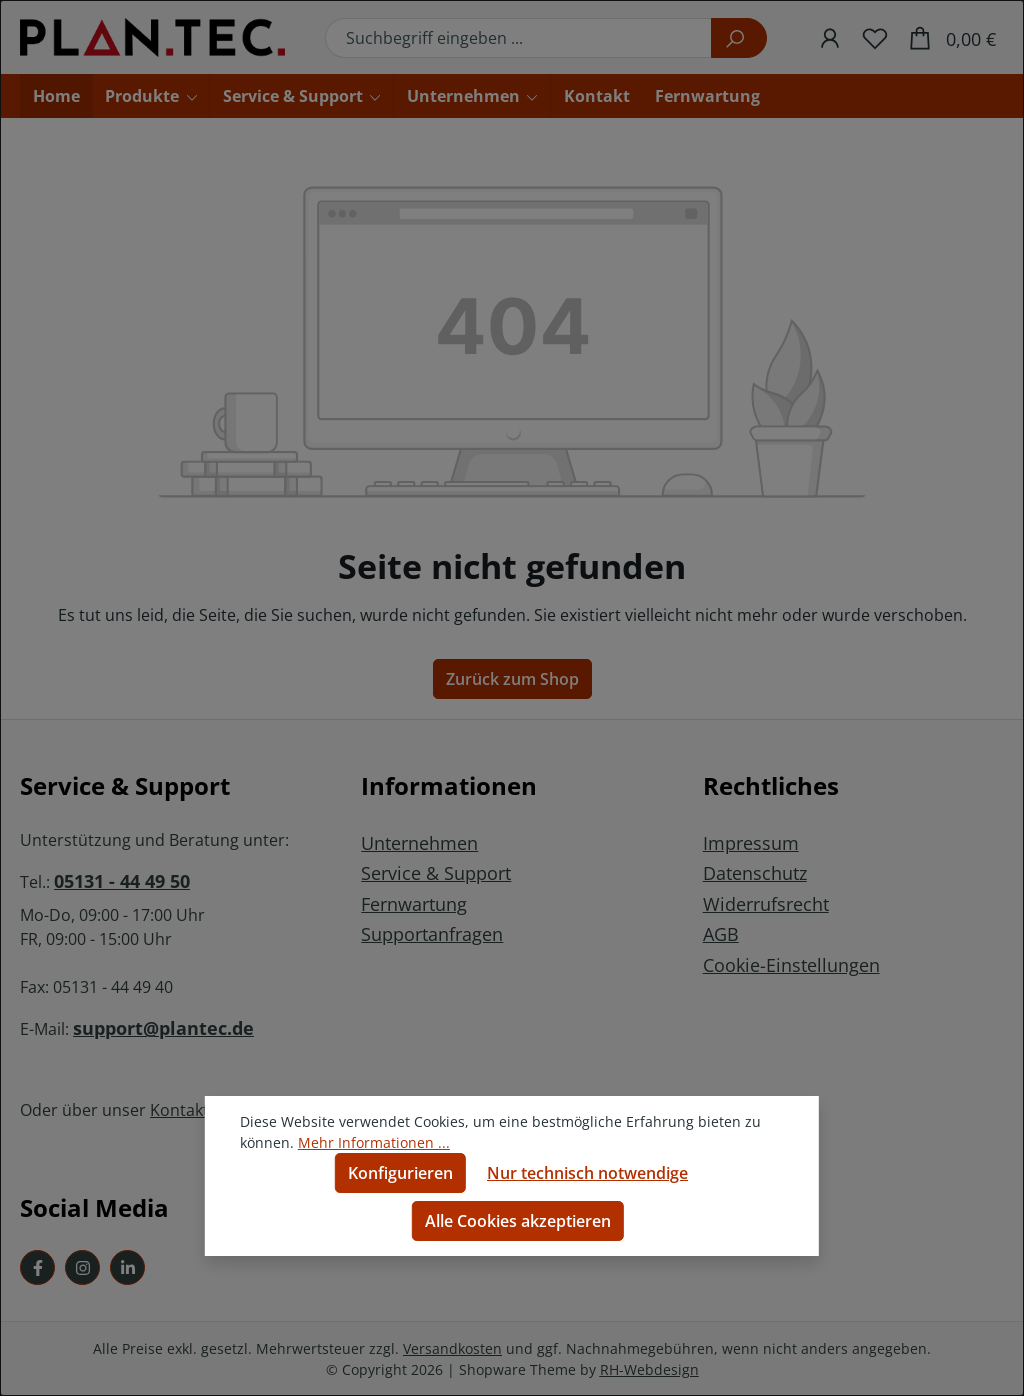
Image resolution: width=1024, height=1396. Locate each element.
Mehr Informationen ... (374, 1142)
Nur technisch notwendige (587, 1173)
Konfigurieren (400, 1173)
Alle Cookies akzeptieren (518, 1221)
